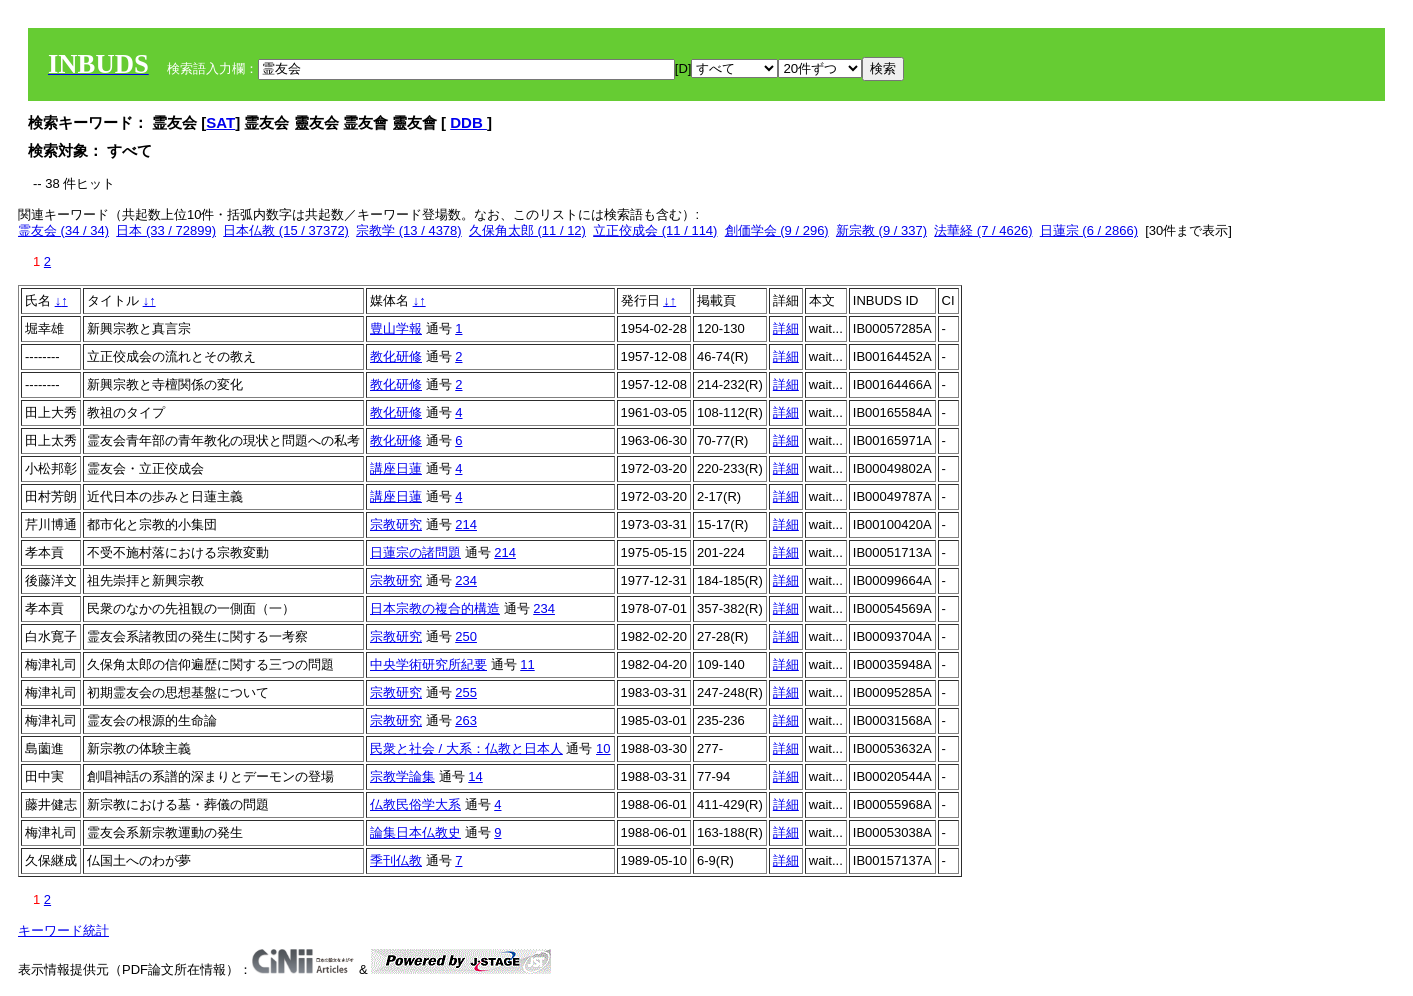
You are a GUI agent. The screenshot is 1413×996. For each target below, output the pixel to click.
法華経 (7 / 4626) (983, 230)
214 (466, 524)
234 (466, 580)
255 (466, 692)
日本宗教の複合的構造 (435, 608)
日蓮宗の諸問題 (415, 552)
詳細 (786, 328)
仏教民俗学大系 (415, 804)
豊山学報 (396, 328)
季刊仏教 (396, 860)
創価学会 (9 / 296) (777, 230)
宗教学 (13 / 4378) (409, 230)
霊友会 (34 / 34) (63, 230)
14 (475, 776)
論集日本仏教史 (415, 832)
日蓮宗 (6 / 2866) (1089, 230)
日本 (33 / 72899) (166, 230)
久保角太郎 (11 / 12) (527, 230)
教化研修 (396, 356)
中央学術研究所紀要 (428, 664)
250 (466, 636)
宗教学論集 (402, 776)
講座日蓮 (396, 468)
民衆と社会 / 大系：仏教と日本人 (466, 748)
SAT (220, 122)
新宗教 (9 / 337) (881, 230)
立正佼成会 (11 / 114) (655, 230)
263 (466, 720)
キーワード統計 (63, 930)
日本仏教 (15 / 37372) (286, 230)
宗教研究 (396, 524)
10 (603, 748)
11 (527, 664)
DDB (468, 122)
